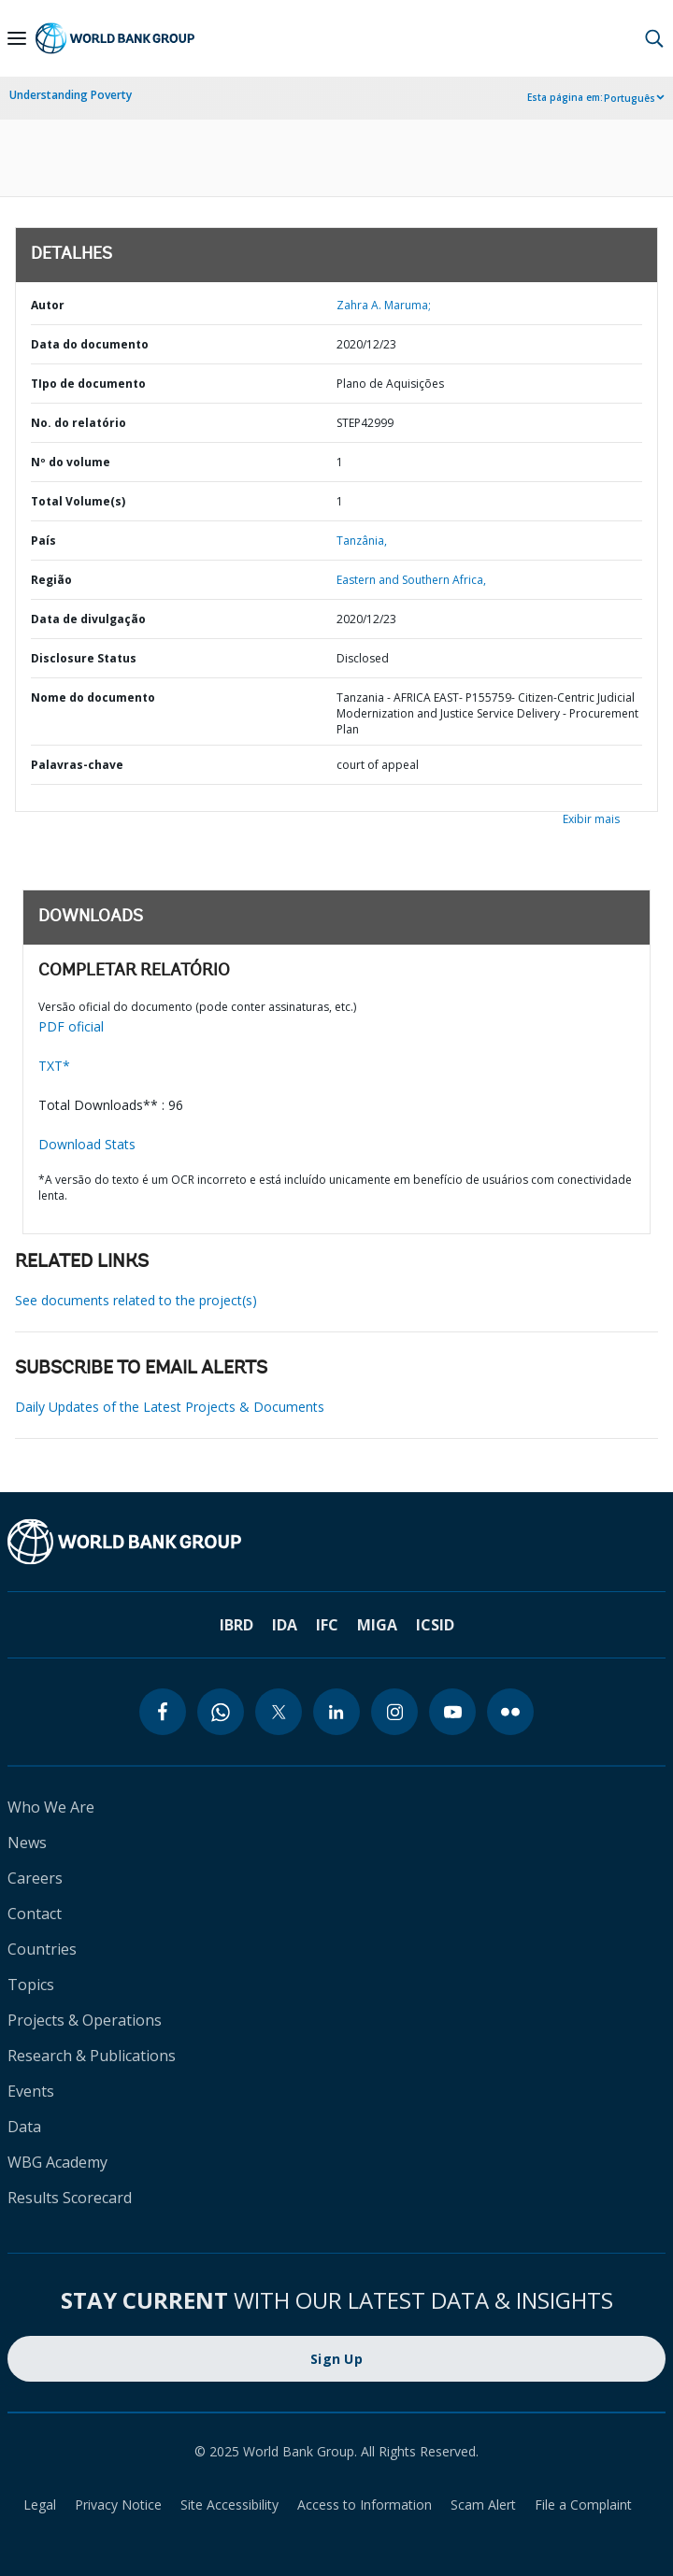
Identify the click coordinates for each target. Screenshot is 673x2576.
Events (30, 2091)
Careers (35, 1878)
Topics (30, 1984)
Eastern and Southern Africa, (411, 580)
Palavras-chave (77, 765)
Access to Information (364, 2504)
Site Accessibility (229, 2504)
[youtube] (452, 1711)
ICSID (435, 1625)
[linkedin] (336, 1711)
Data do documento (90, 344)
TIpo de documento (88, 383)
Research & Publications (91, 2055)
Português (629, 98)
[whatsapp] (220, 1711)
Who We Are (50, 1807)
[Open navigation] (16, 38)
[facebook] (162, 1711)
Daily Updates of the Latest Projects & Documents (169, 1407)
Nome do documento (93, 697)
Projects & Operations (84, 2020)
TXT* (54, 1066)
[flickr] (510, 1711)
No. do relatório (78, 423)
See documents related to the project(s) (136, 1300)
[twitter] (278, 1711)
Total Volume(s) (78, 501)
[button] (654, 38)
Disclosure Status (83, 658)
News (27, 1842)
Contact (34, 1913)
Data (24, 2126)
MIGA (377, 1625)
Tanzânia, (361, 540)
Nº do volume (70, 462)
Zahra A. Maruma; (383, 305)
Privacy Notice (118, 2504)
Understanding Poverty (70, 95)
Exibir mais (591, 819)
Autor (47, 305)
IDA (284, 1625)
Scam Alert (483, 2504)
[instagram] (394, 1711)
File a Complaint (583, 2504)
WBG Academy (57, 2162)
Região (51, 580)
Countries (42, 1949)
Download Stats (87, 1144)
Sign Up (336, 2359)
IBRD (236, 1625)
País (43, 540)
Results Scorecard (69, 2197)
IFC (327, 1625)
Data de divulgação (88, 619)
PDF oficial (71, 1026)
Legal (39, 2504)
